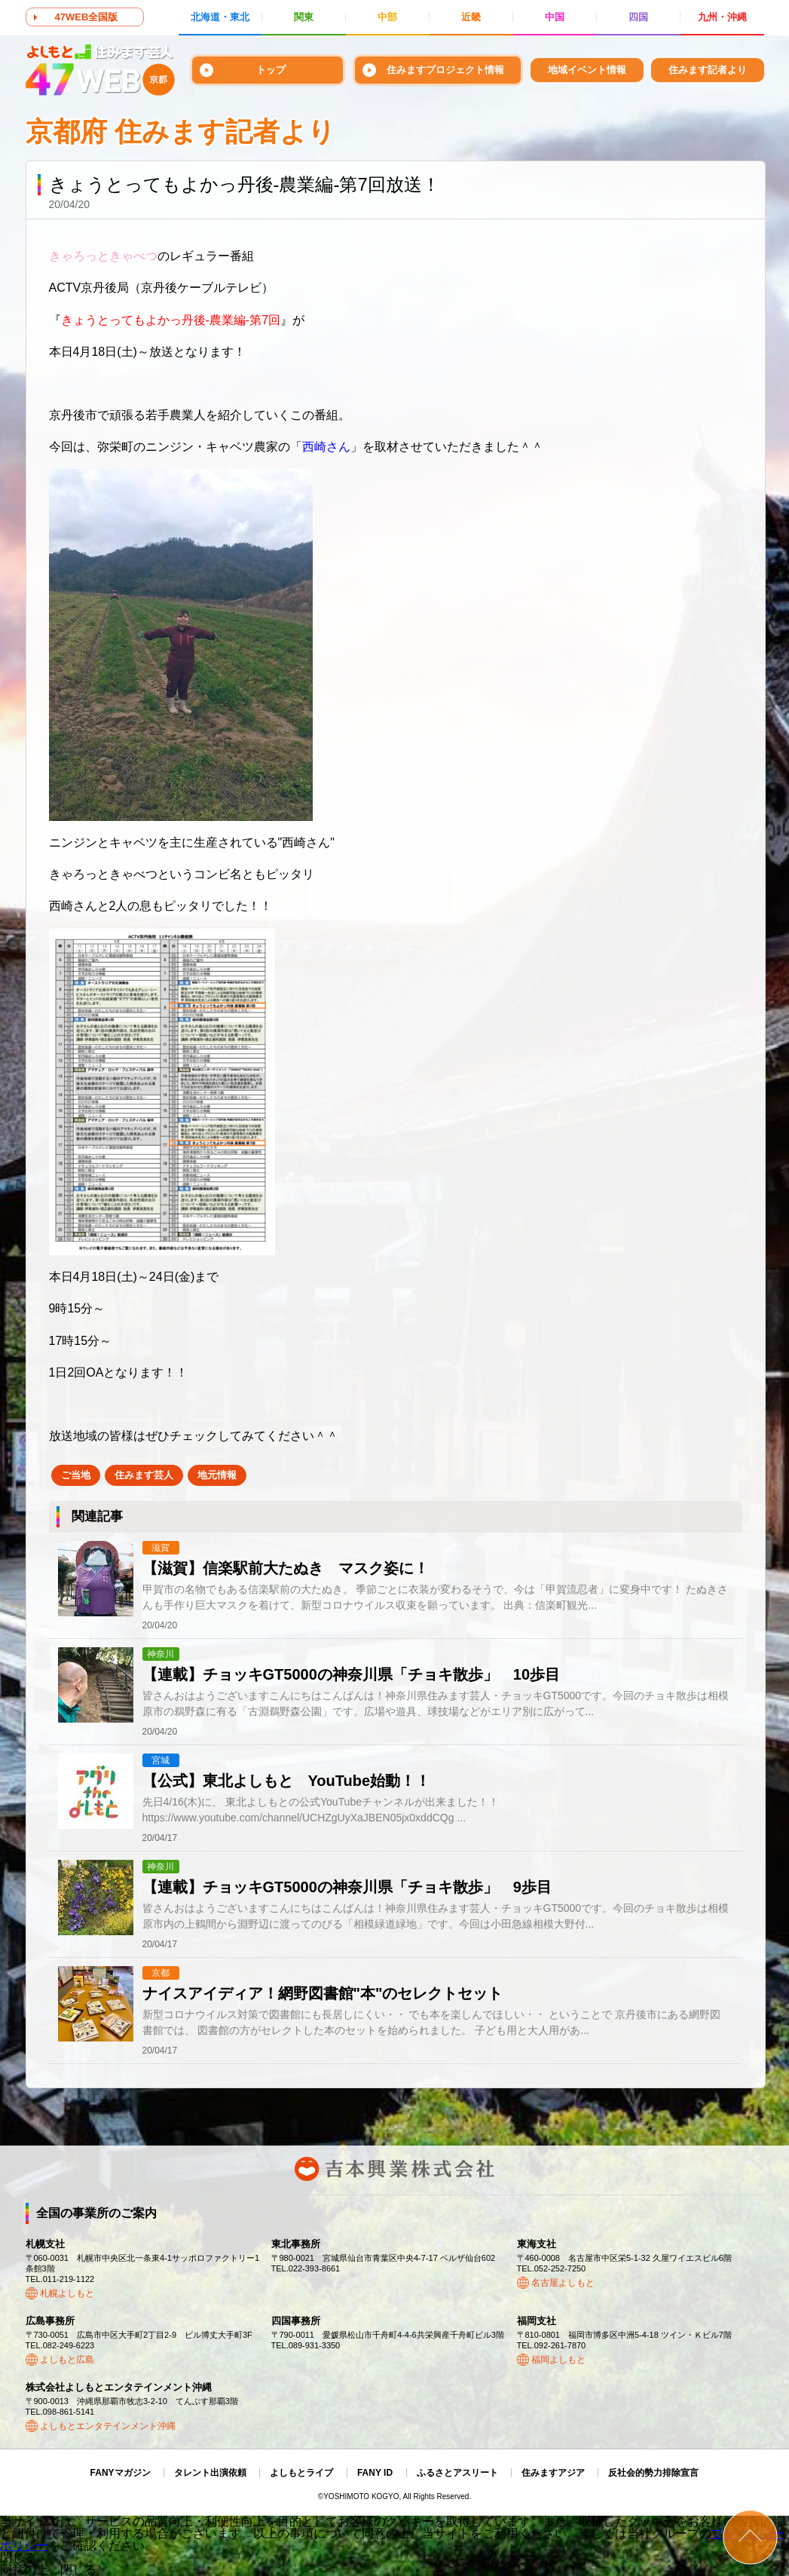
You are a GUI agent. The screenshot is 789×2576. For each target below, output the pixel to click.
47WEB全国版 (86, 17)
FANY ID (375, 2472)
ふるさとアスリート (457, 2472)
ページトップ (750, 2537)
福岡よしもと (558, 2359)
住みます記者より (707, 69)
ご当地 (75, 1475)
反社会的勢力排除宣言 (653, 2472)
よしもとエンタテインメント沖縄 (108, 2426)
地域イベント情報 (587, 69)
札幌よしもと (67, 2293)
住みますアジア (553, 2472)
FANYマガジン (120, 2472)
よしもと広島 (67, 2359)
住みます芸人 (144, 1475)
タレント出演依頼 (210, 2472)
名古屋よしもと (563, 2282)
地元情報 (217, 1475)
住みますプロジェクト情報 (445, 69)
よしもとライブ (301, 2472)
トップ (271, 69)
